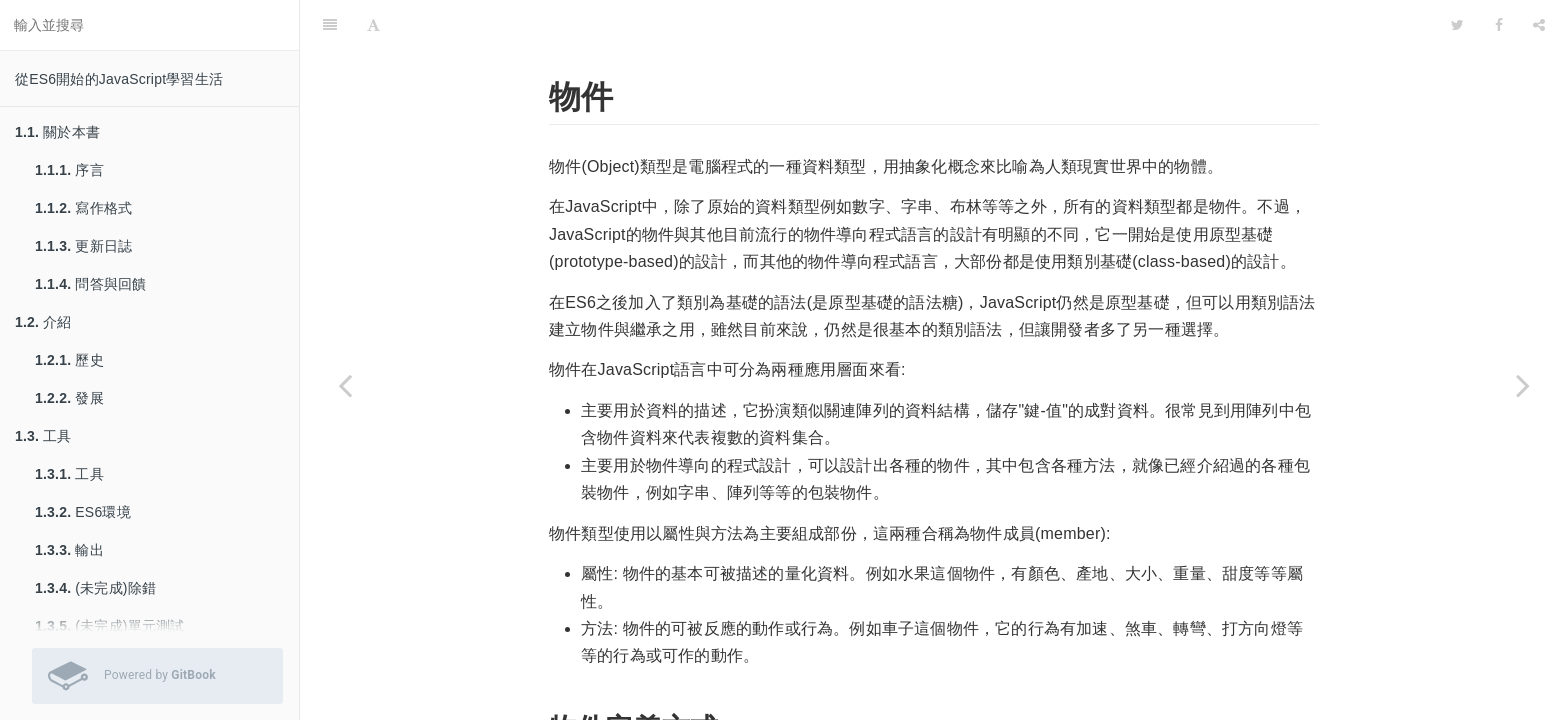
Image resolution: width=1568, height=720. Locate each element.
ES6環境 (83, 512)
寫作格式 (83, 208)
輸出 (69, 550)
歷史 (69, 360)
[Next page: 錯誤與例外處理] (1523, 385)
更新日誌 (83, 246)
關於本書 (57, 132)
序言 (69, 170)
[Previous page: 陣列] (345, 385)
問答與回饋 (90, 284)
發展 (69, 398)
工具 (43, 436)
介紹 (43, 322)
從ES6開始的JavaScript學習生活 (119, 79)
